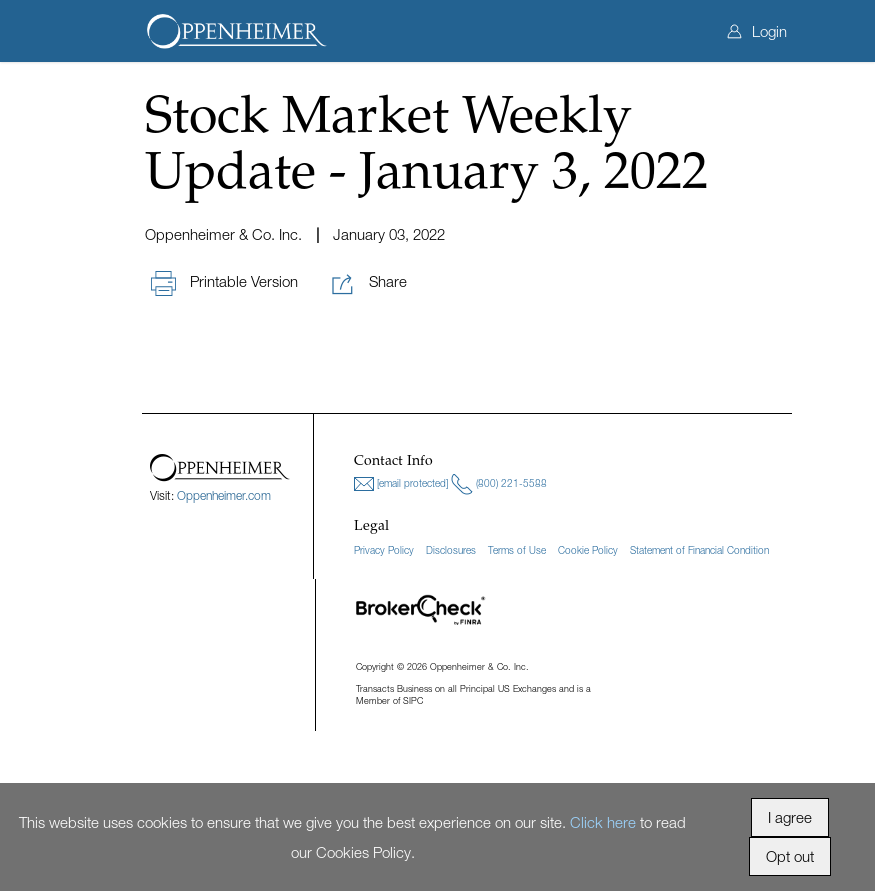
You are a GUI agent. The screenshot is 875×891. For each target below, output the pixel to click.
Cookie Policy (588, 550)
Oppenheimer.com (224, 495)
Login (757, 31)
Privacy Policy (384, 550)
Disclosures (451, 550)
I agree (790, 817)
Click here (603, 822)
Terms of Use (517, 550)
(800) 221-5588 (499, 484)
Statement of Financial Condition (699, 550)
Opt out (790, 856)
